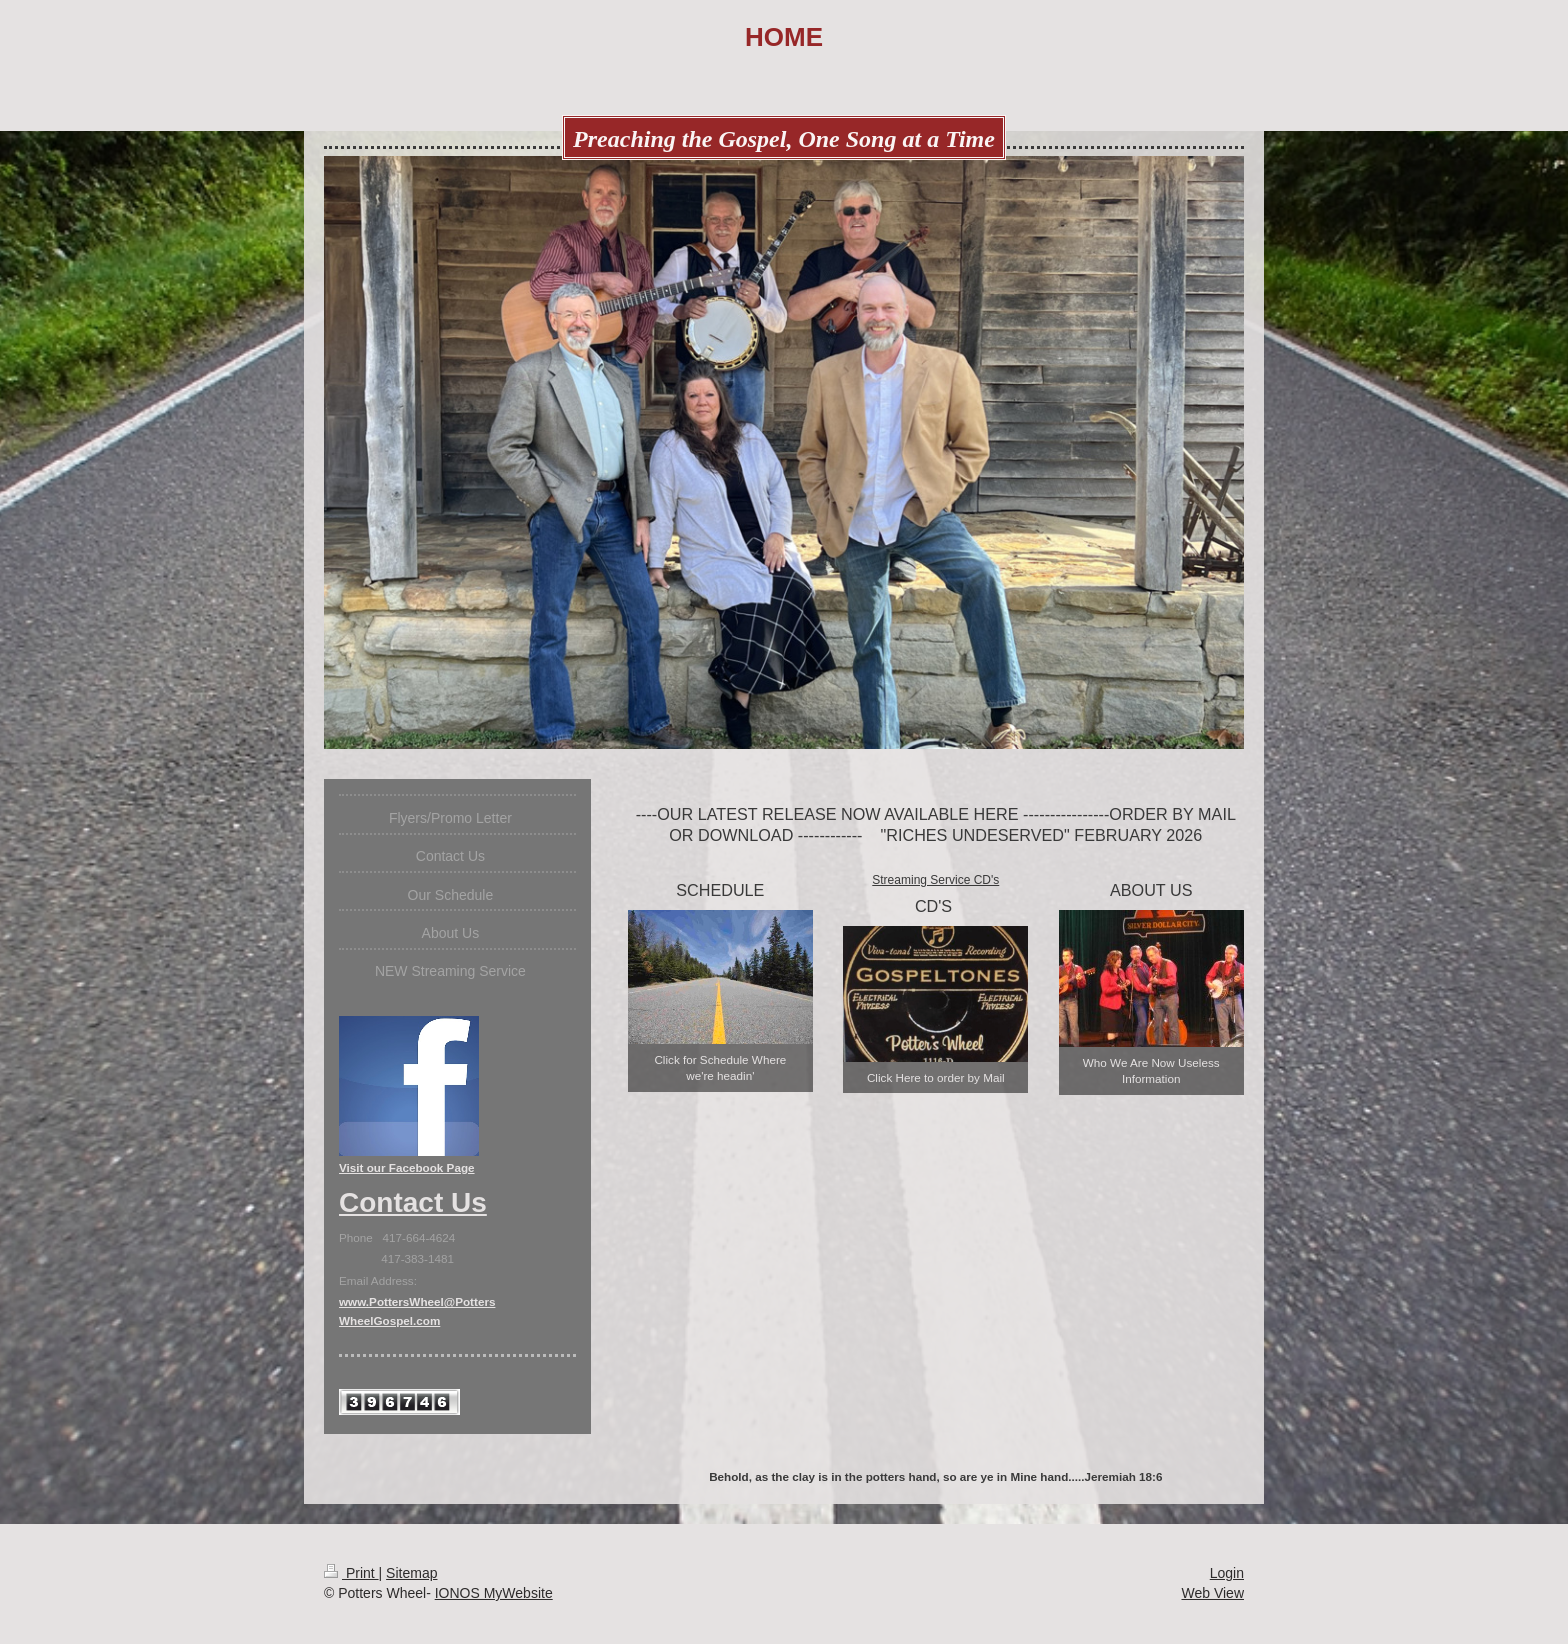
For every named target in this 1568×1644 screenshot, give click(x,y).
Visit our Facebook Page (407, 1167)
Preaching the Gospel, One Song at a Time (784, 139)
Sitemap (411, 1573)
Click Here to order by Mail (936, 1077)
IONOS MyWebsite (494, 1593)
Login (1227, 1573)
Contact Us (413, 1202)
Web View (1212, 1593)
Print (351, 1573)
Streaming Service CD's (935, 880)
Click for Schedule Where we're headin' (720, 1067)
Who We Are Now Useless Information (1151, 1070)
